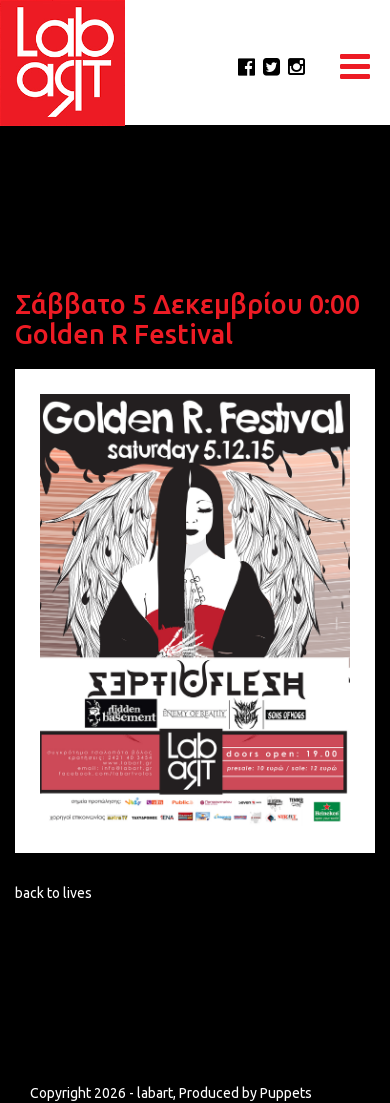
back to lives (53, 893)
